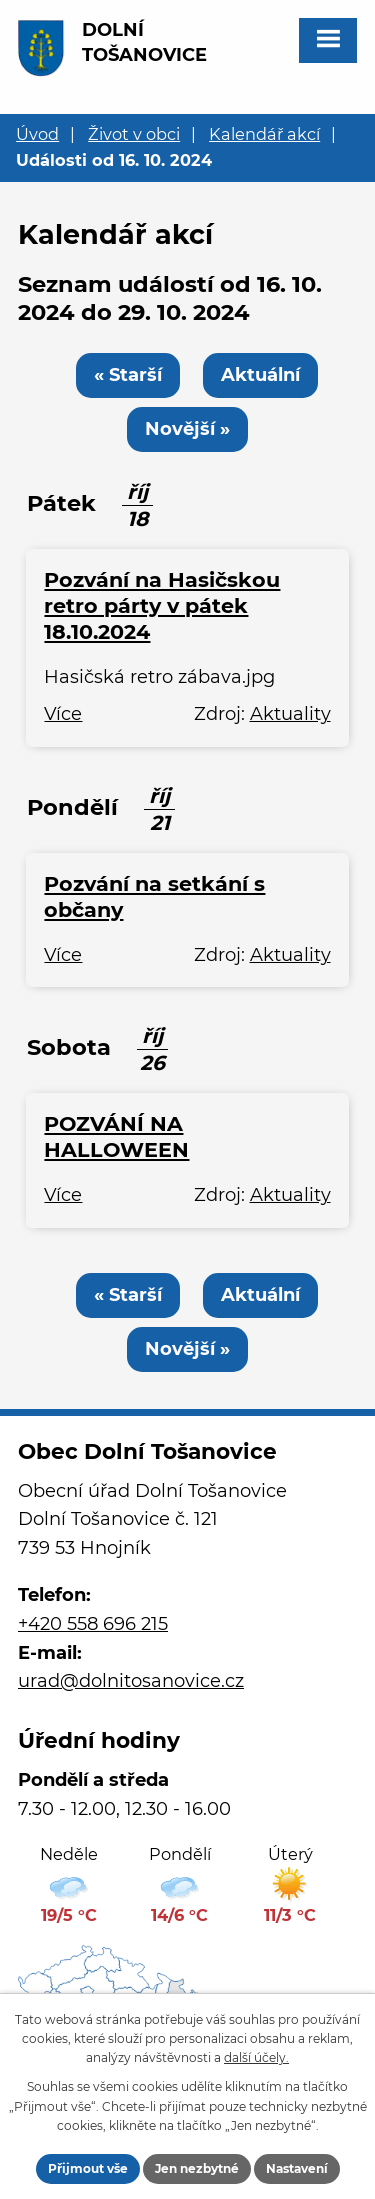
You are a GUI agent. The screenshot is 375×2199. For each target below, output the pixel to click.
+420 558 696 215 (93, 1624)
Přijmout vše (88, 2168)
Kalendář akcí (264, 134)
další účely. (256, 2057)
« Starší (128, 375)
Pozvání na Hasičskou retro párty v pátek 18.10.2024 (162, 605)
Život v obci (134, 134)
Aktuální (260, 375)
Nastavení (297, 2168)
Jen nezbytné (197, 2168)
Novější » (187, 429)
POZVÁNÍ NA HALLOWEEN (116, 1136)
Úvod (37, 134)
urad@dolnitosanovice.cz (131, 1681)
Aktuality (290, 714)
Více (63, 714)
